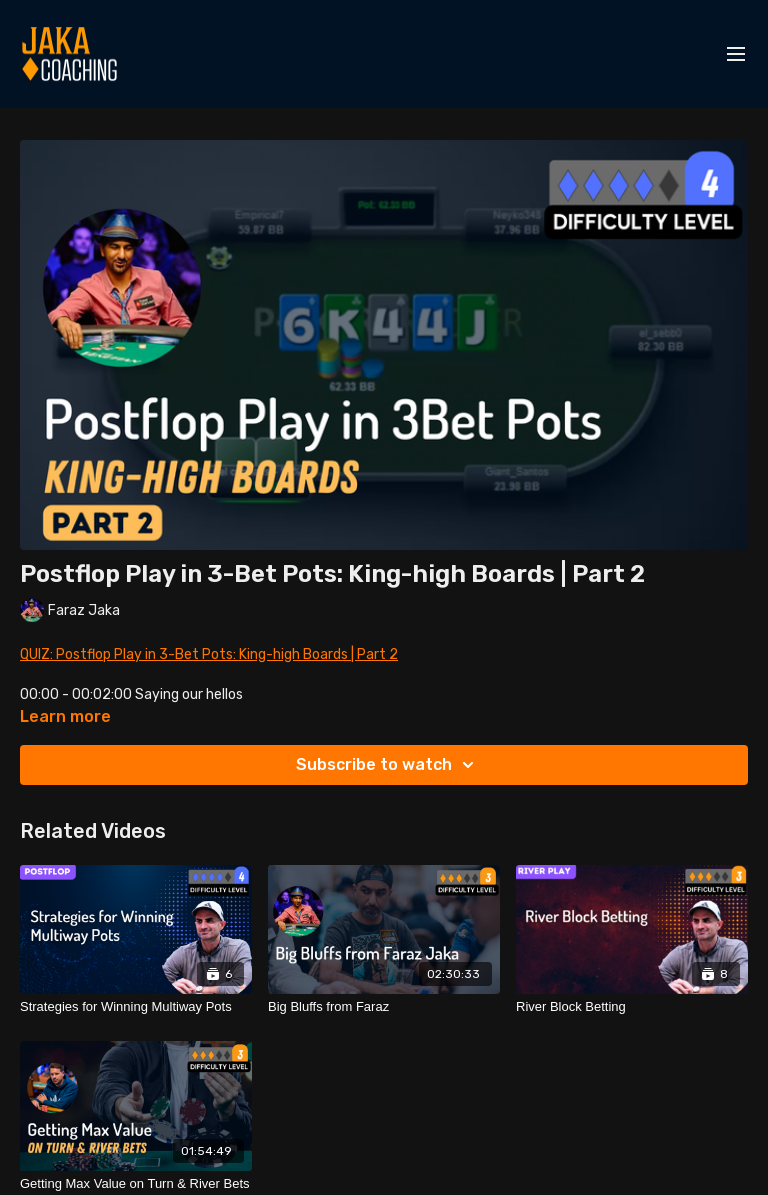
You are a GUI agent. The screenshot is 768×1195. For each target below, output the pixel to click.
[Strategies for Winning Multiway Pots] (136, 1007)
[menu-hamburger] (736, 54)
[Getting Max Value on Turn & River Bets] (136, 1184)
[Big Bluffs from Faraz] (384, 1007)
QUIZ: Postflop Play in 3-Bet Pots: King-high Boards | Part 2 (209, 654)
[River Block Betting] (632, 1007)
